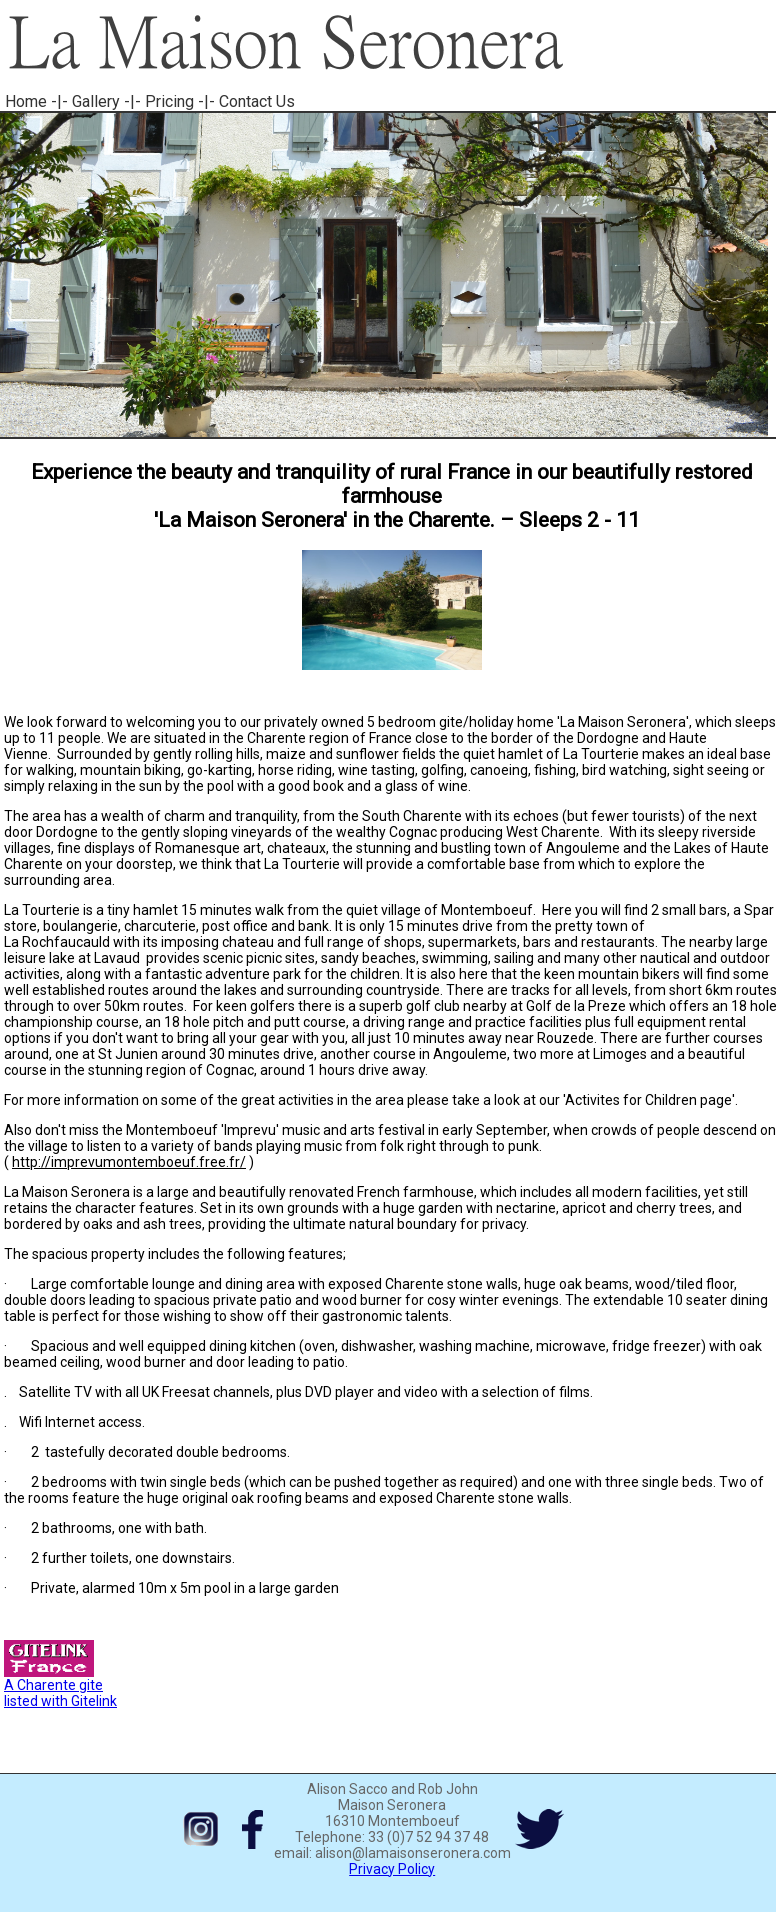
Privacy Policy (392, 1869)
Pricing (169, 101)
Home (26, 101)
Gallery (96, 101)
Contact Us (257, 101)
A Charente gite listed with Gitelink (60, 1686)
